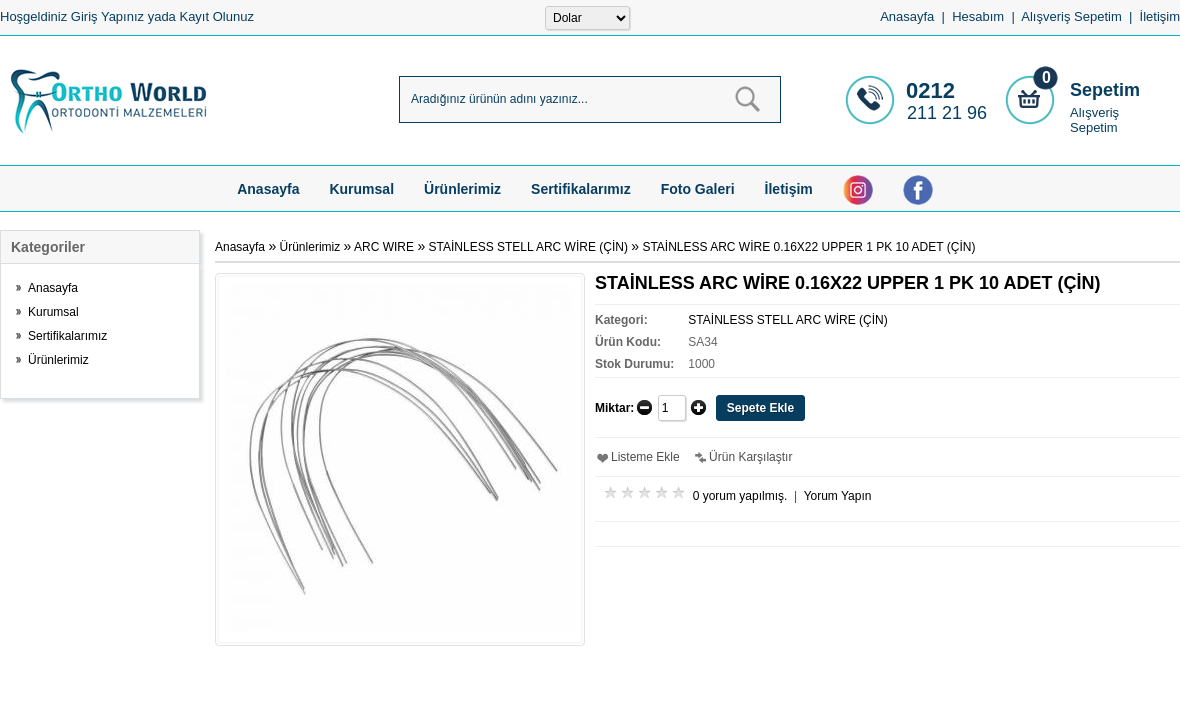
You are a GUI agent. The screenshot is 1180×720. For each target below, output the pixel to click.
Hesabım (978, 16)
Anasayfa (907, 16)
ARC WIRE (384, 247)
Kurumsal (361, 189)
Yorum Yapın (838, 496)
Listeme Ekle (645, 457)
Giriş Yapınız (107, 16)
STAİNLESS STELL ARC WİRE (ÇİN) (528, 247)
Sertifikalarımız (581, 189)
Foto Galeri (698, 189)
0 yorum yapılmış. (740, 496)
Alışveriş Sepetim (1094, 120)
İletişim (1160, 16)
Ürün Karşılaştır (750, 457)
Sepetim (1105, 90)
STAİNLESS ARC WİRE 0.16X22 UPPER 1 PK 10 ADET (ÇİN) (808, 247)
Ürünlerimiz (462, 189)
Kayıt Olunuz (216, 16)
